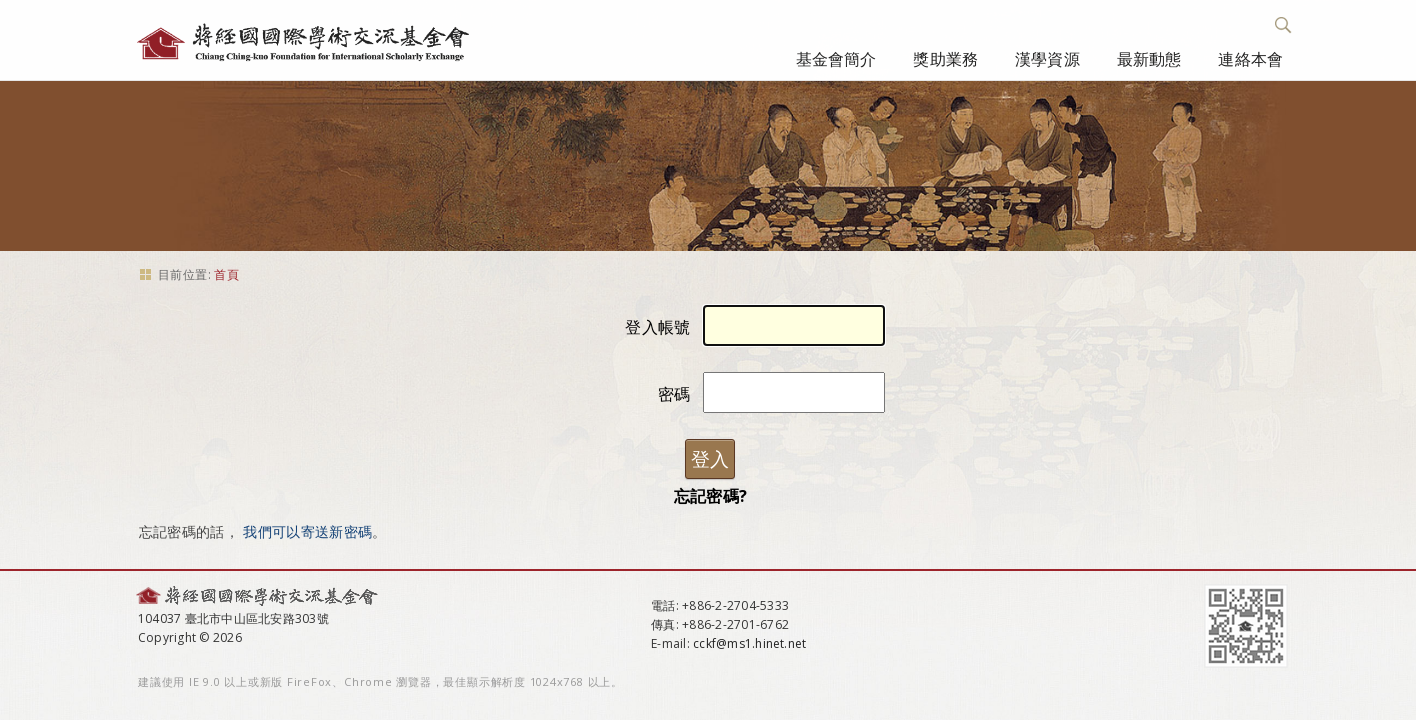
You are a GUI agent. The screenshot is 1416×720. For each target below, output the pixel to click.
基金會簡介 (836, 59)
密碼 (674, 394)
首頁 (226, 274)
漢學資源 (1047, 59)
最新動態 (1149, 59)
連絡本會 (1250, 59)
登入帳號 (657, 327)
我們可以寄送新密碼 (307, 531)
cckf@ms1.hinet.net (749, 643)
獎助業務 (945, 59)
